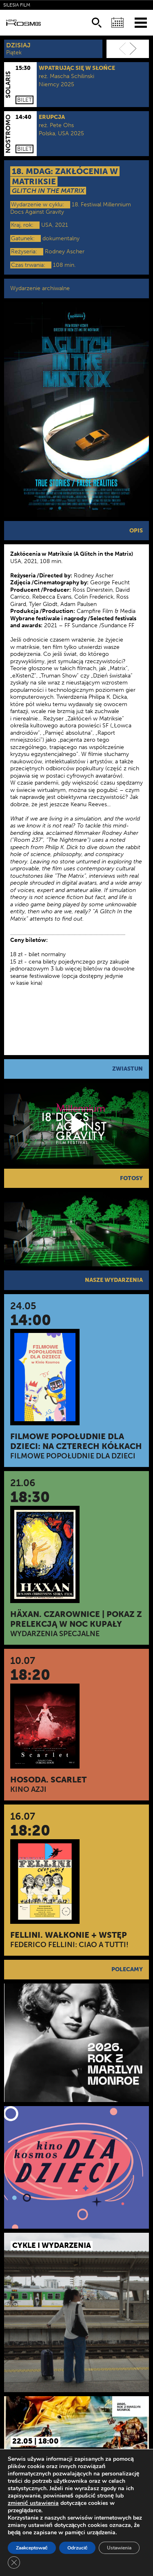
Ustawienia (119, 2548)
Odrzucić (77, 2548)
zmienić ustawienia (33, 2503)
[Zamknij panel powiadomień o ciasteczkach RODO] (14, 2562)
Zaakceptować (32, 2548)
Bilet (24, 99)
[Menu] (141, 22)
